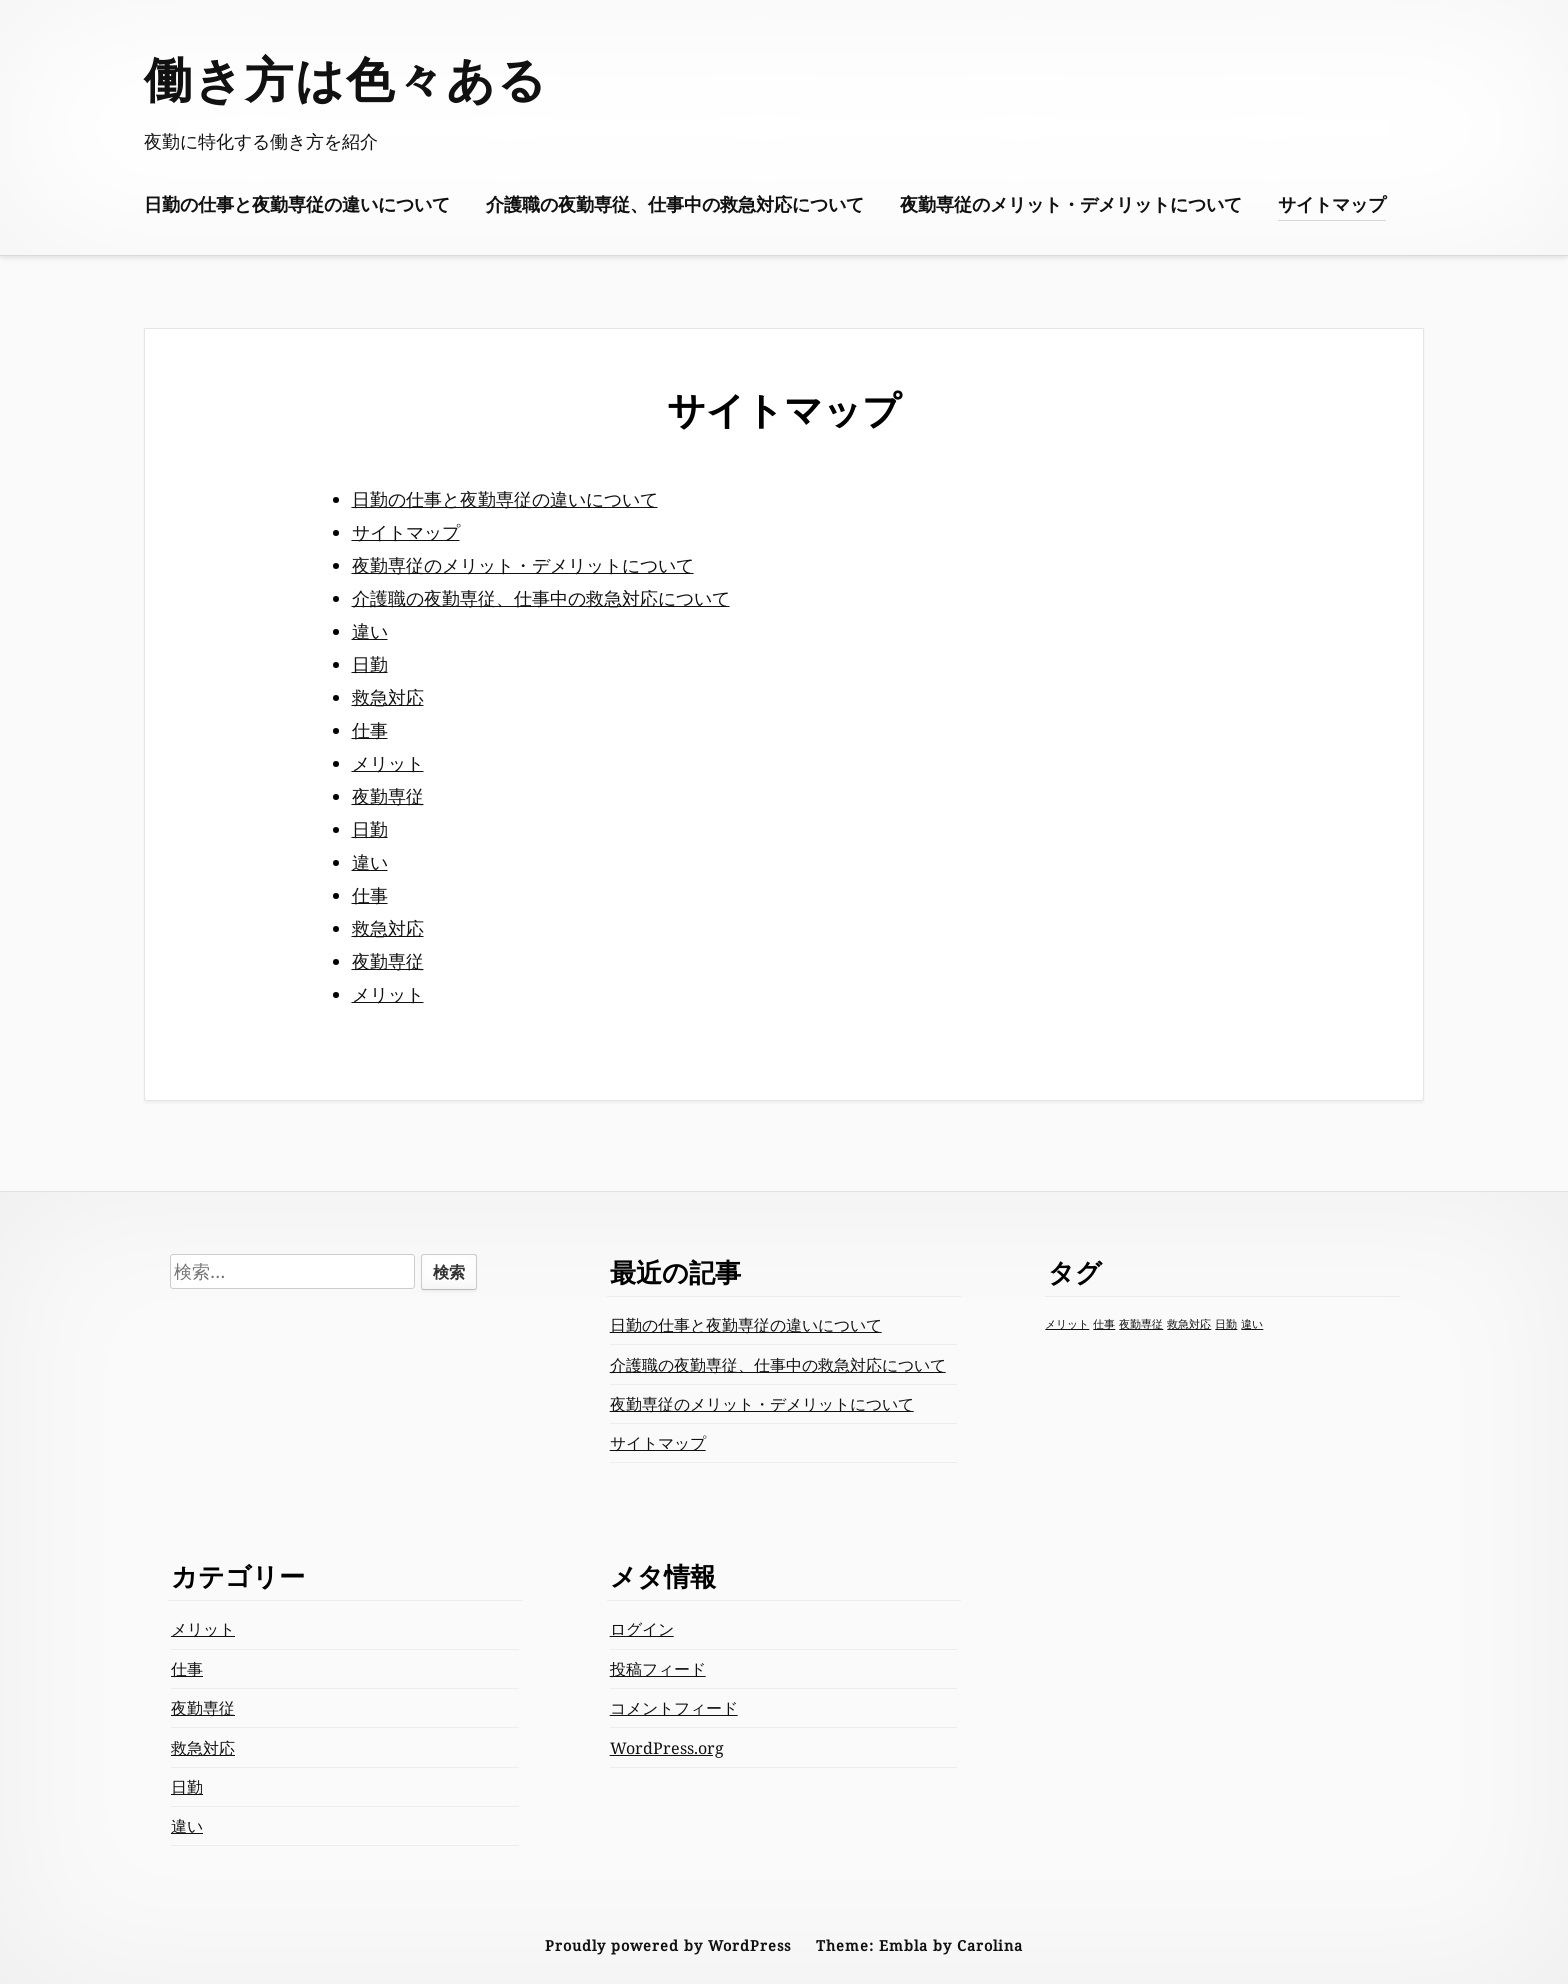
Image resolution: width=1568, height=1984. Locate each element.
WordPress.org (667, 1748)
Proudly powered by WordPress (668, 1945)
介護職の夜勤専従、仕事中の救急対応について (675, 204)
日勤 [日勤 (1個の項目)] (1226, 1324)
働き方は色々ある (346, 78)
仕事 (370, 730)
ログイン (642, 1629)
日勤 (370, 664)
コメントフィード (674, 1708)
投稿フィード (658, 1669)
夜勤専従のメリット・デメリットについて (1071, 204)
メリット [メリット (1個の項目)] (1067, 1324)
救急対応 (388, 697)
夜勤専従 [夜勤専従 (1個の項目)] (1141, 1324)
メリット (388, 763)
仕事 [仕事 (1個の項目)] (1104, 1324)
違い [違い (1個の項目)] (1252, 1324)
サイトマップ (1332, 204)
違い (370, 631)
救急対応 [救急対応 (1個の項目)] (1189, 1324)
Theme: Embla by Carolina (919, 1945)
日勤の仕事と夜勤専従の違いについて (297, 204)
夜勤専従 (388, 796)
